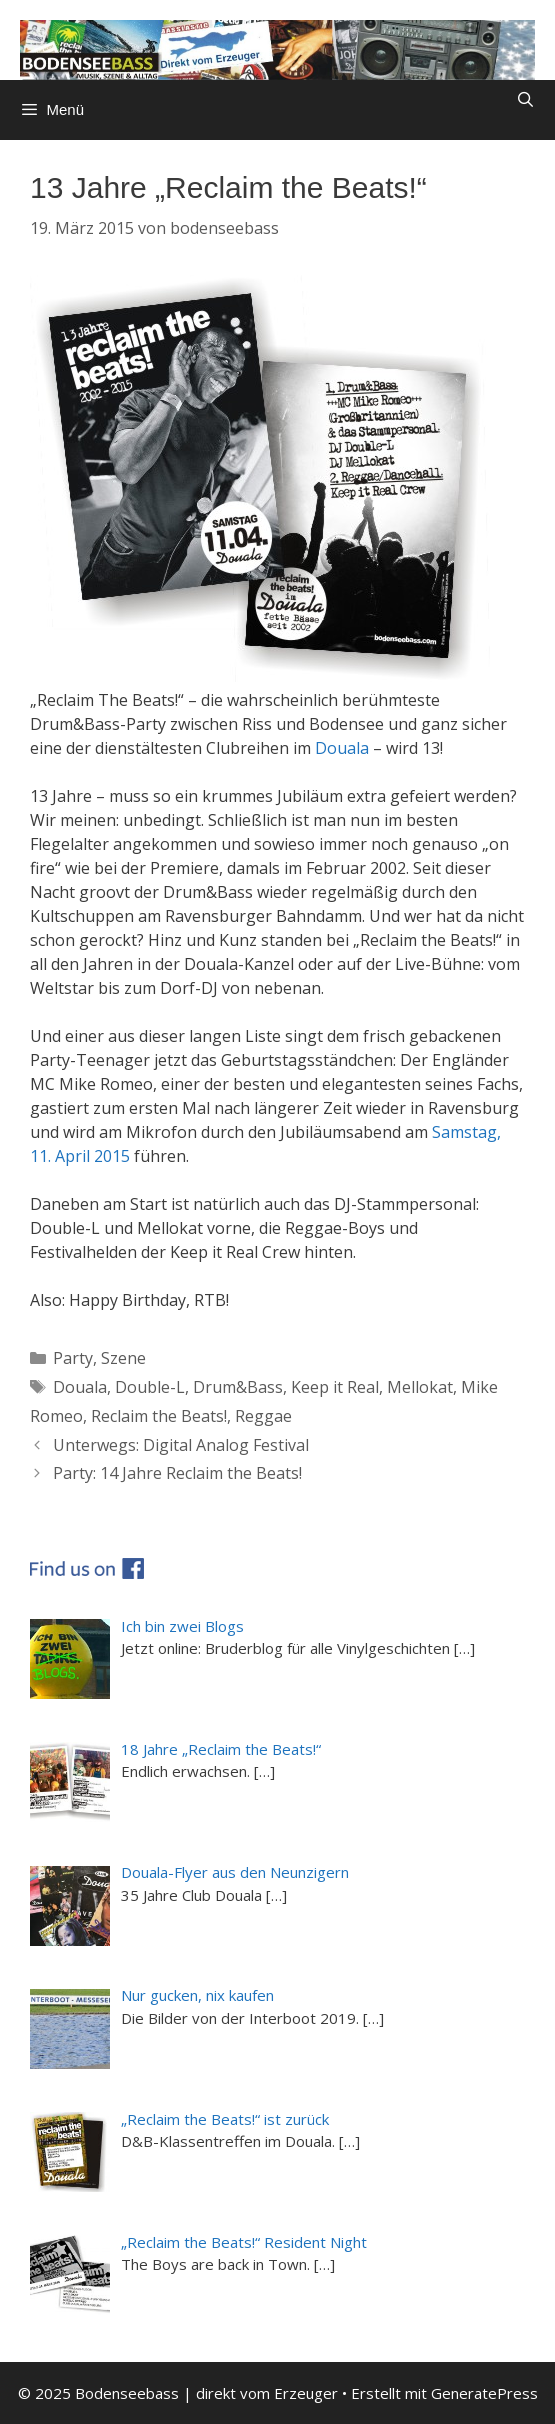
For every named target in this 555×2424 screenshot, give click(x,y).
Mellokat (420, 1387)
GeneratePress (484, 2393)
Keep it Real (335, 1387)
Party (73, 1358)
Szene (123, 1358)
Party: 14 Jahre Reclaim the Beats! (177, 1473)
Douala (342, 748)
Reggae (263, 1416)
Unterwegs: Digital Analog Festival (181, 1445)
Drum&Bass (238, 1387)
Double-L (150, 1387)
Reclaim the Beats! (159, 1416)
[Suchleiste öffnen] (525, 100)
